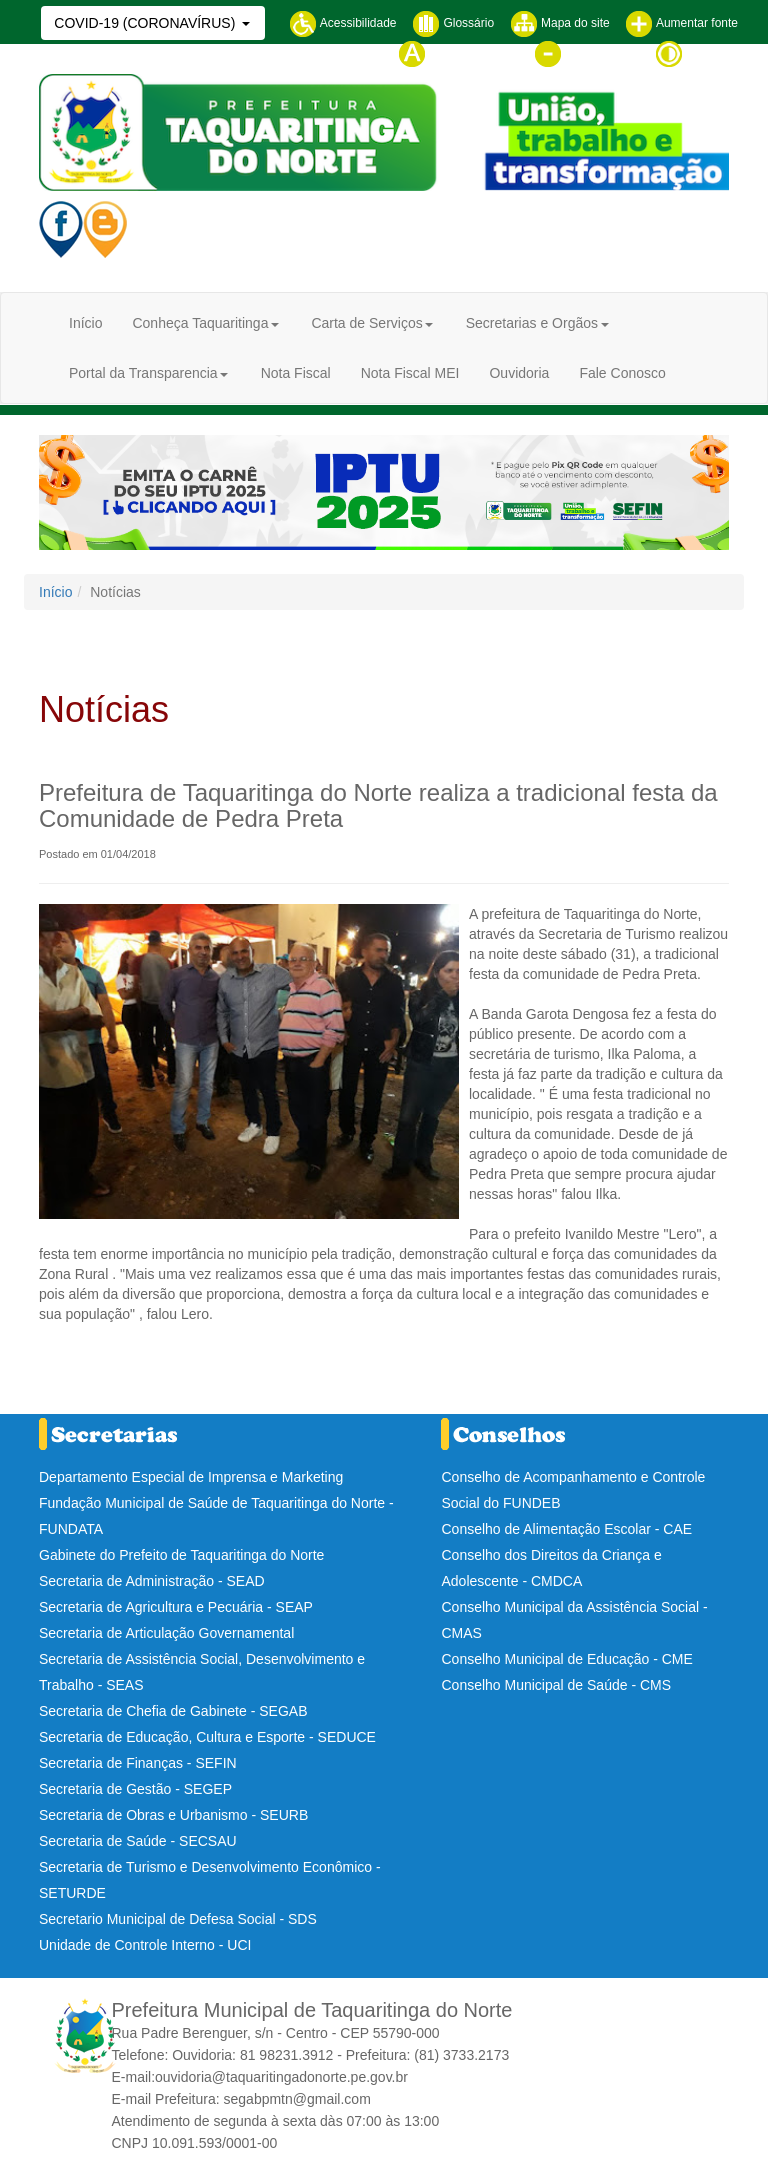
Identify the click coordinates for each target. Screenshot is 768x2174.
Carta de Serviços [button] (366, 323)
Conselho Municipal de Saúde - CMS (556, 1685)
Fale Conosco (622, 373)
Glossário (453, 23)
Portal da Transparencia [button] (143, 373)
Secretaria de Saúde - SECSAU (138, 1841)
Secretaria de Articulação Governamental (166, 1633)
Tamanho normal (458, 53)
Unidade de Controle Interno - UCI (145, 1945)
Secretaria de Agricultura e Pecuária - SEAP (176, 1607)
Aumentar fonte (681, 23)
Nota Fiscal (296, 373)
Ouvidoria (519, 373)
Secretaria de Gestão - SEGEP (135, 1789)
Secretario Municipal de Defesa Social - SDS (178, 1919)
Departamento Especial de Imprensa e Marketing (191, 1477)
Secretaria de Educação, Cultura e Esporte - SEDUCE (207, 1737)
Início (85, 323)
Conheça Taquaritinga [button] (200, 323)
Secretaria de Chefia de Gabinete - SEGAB (173, 1711)
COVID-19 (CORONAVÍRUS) (146, 23)
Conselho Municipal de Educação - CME (566, 1659)
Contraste (696, 53)
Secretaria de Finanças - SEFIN (138, 1763)
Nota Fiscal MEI (410, 373)
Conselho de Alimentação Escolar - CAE (566, 1529)
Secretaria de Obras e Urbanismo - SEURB (173, 1815)
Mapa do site (560, 23)
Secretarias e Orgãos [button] (532, 323)
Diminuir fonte (586, 53)
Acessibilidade (342, 23)
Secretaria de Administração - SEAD (152, 1581)
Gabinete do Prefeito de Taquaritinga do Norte (181, 1555)
